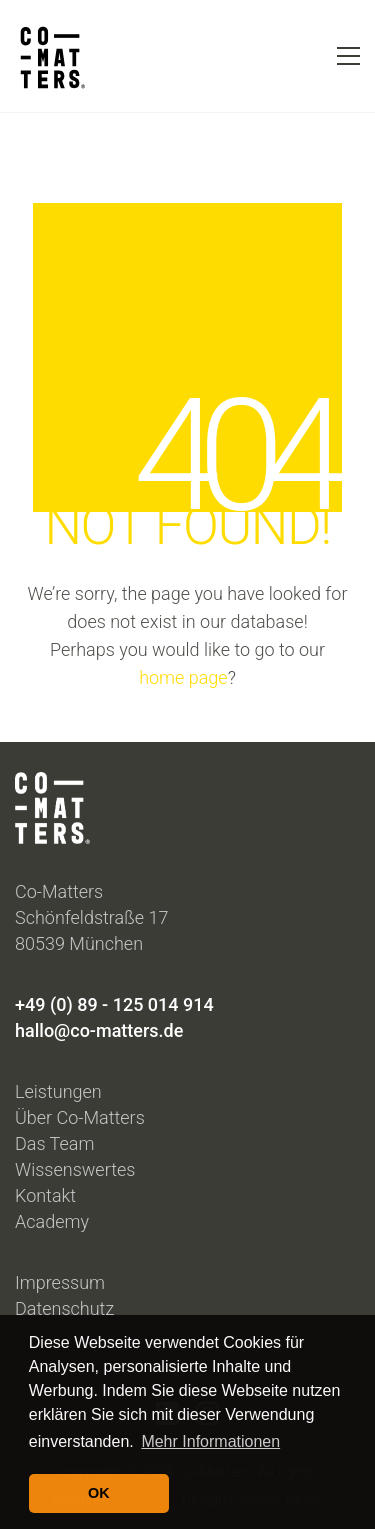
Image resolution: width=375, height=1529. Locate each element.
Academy (52, 1221)
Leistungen (58, 1091)
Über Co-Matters (80, 1117)
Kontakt (45, 1195)
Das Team (54, 1143)
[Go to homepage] (50, 56)
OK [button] (99, 1493)
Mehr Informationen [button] (210, 1441)
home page (183, 677)
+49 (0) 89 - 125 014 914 (114, 1004)
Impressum (60, 1282)
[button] (348, 56)
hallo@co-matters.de (99, 1030)
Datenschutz (64, 1308)
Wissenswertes (75, 1169)
